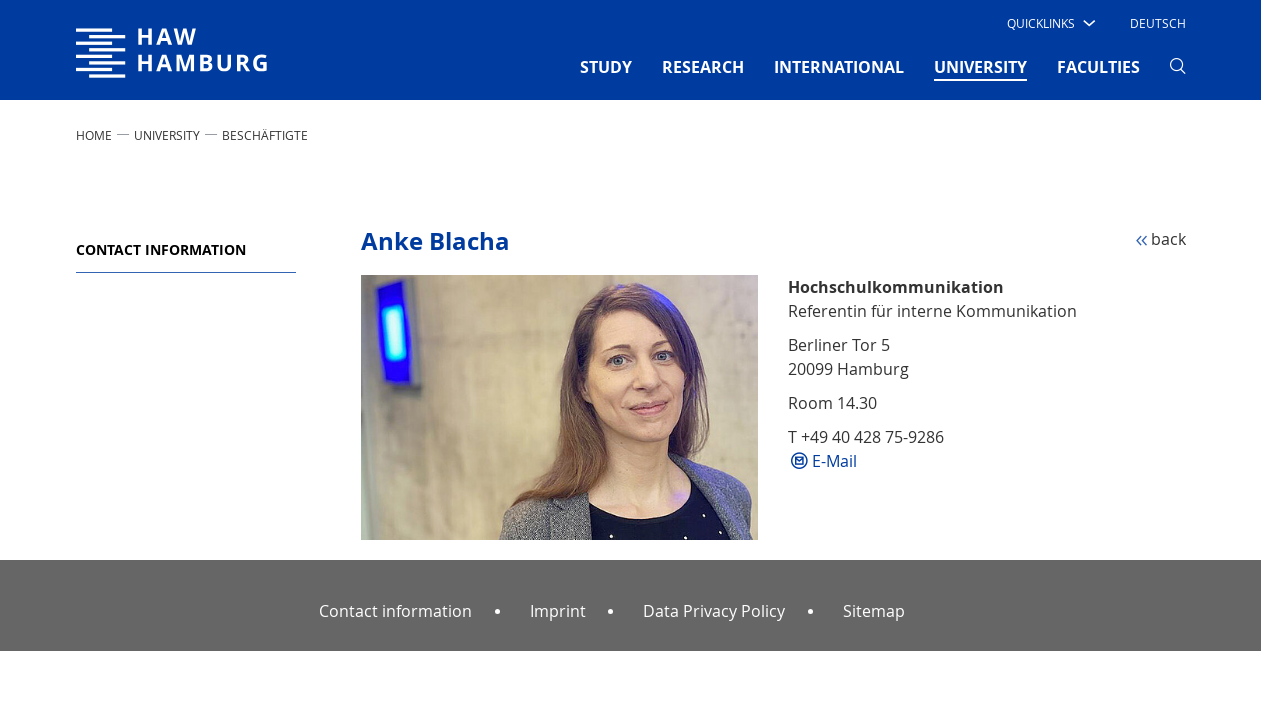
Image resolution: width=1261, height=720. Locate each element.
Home (94, 135)
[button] (1049, 23)
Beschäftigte (265, 135)
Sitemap (874, 611)
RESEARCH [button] (703, 67)
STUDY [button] (606, 67)
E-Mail (834, 461)
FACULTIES (1098, 67)
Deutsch (1158, 23)
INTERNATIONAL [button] (839, 67)
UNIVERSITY (167, 135)
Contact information (161, 249)
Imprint (558, 611)
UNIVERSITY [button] (980, 66)
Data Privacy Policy (714, 611)
